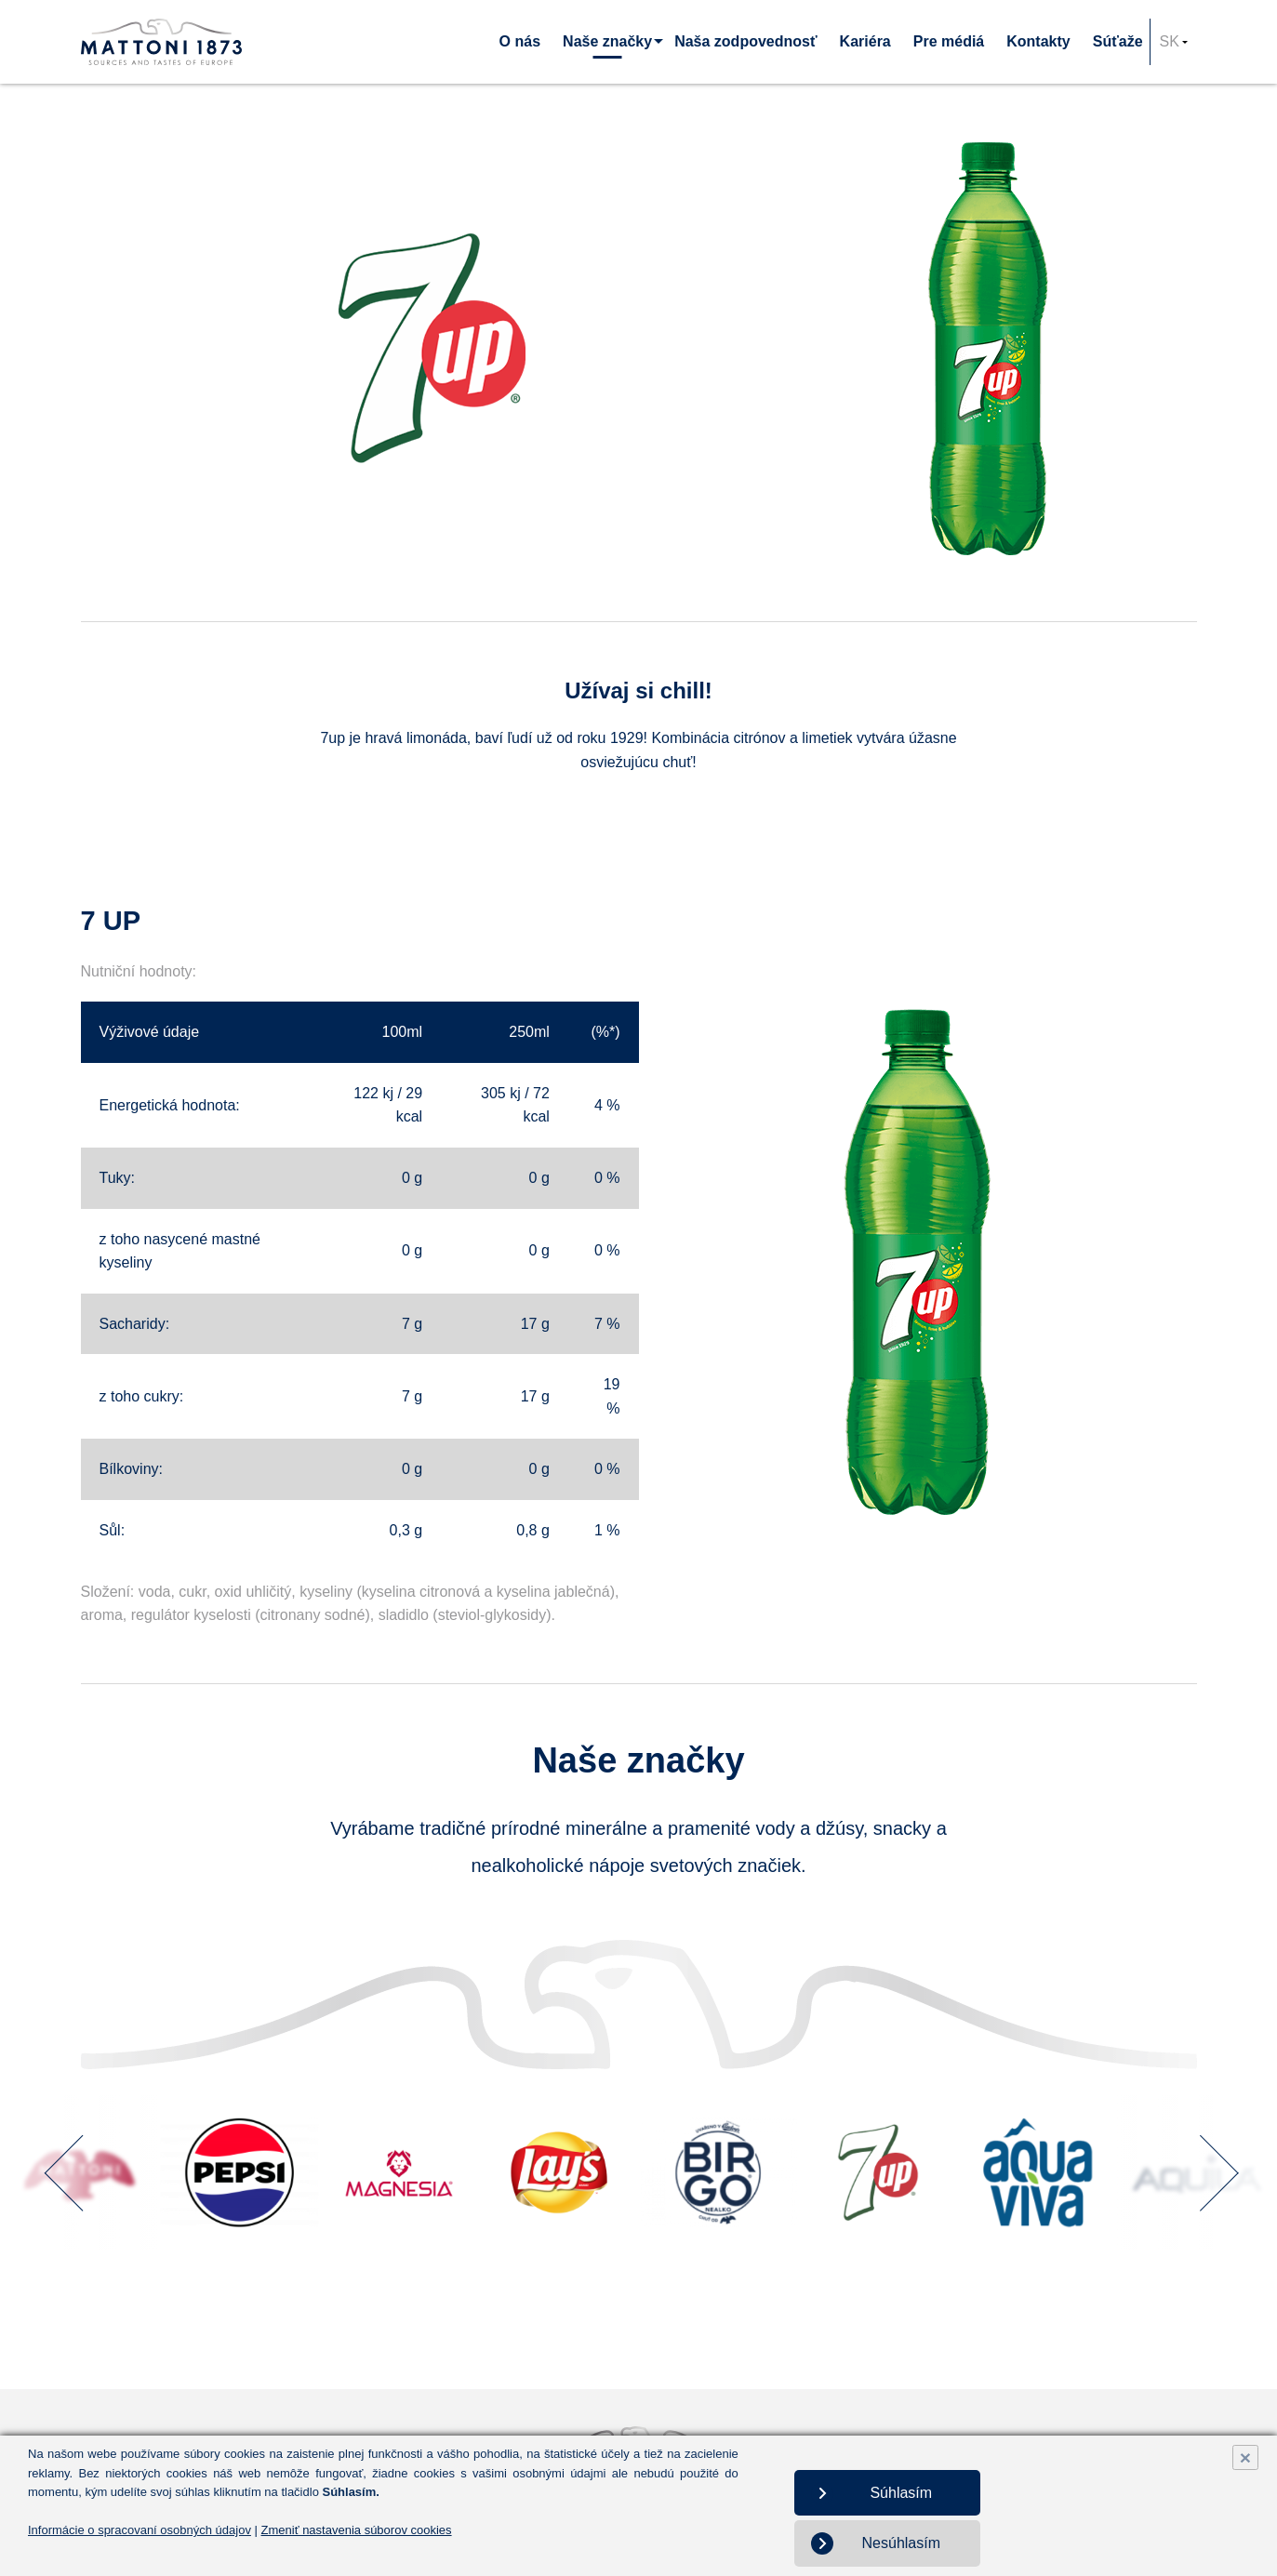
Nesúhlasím (901, 2543)
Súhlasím (901, 2493)
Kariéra (865, 41)
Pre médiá (948, 41)
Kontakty (1038, 41)
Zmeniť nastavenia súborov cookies (356, 2530)
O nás (519, 41)
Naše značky (607, 41)
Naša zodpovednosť (745, 41)
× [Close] (1245, 2457)
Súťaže (1118, 41)
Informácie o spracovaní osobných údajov (139, 2530)
